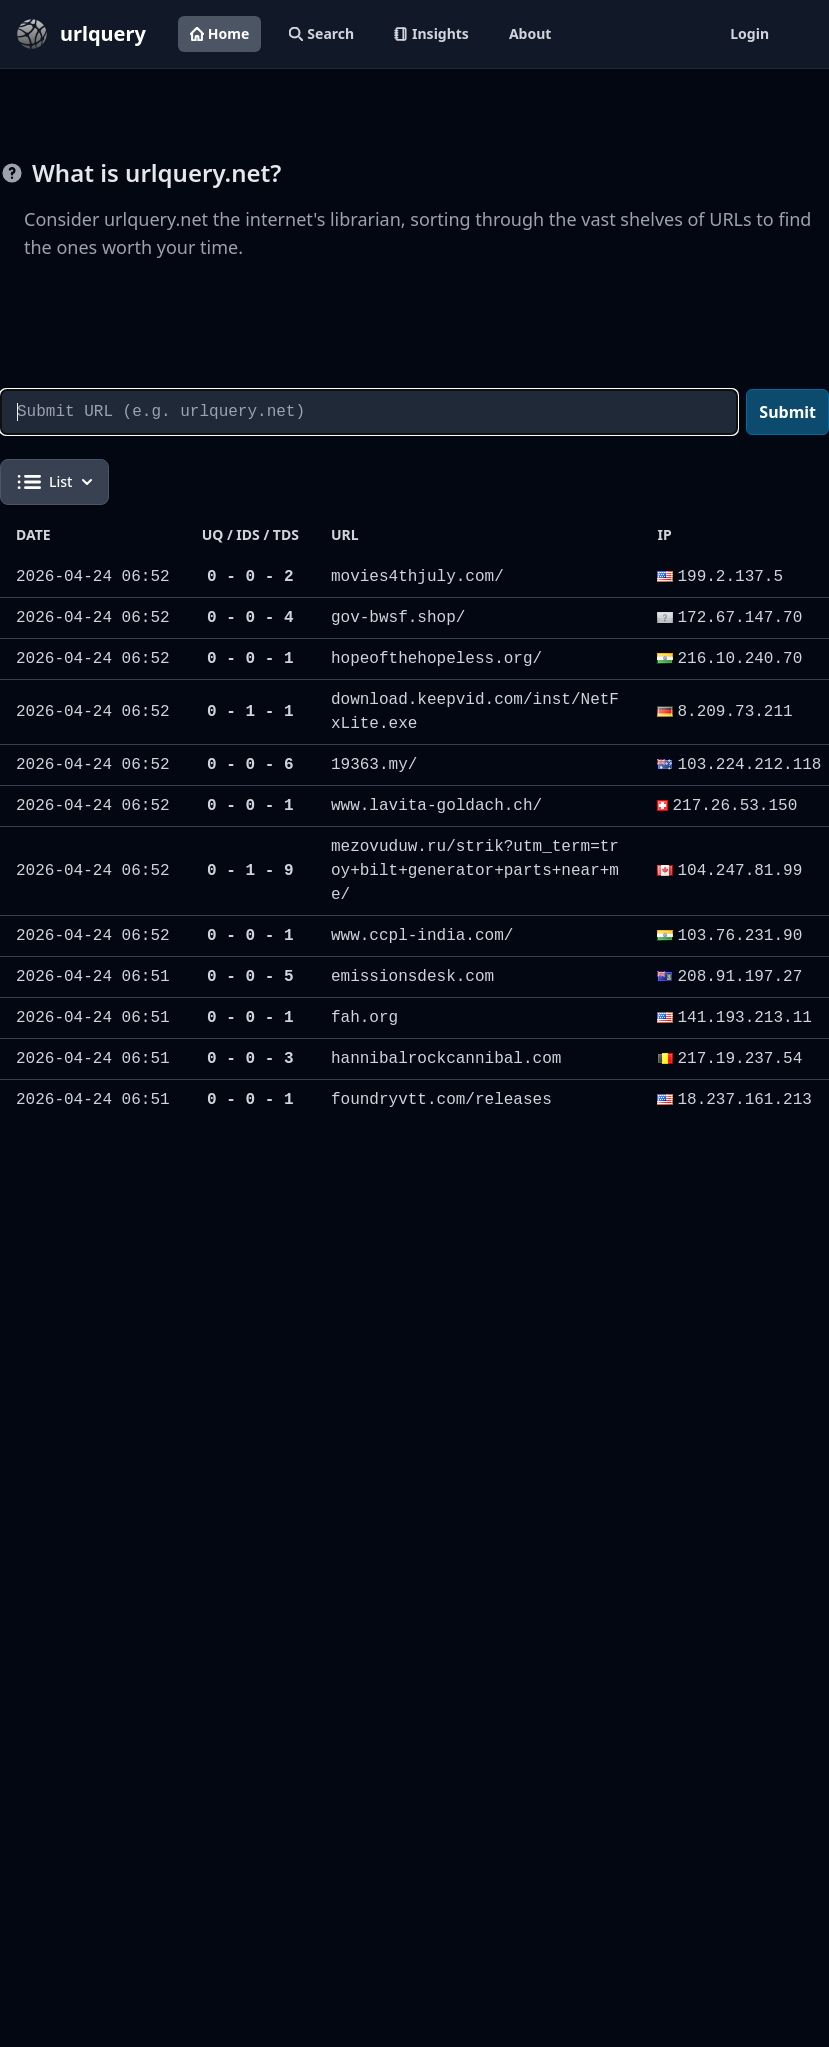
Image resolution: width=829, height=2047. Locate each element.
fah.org (364, 1018)
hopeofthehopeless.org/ (436, 659)
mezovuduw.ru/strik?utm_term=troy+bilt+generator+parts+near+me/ (475, 871)
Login (749, 33)
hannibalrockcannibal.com (446, 1059)
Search (321, 33)
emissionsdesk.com (412, 977)
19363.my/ (374, 765)
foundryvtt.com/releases (441, 1100)
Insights (431, 33)
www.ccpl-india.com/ (422, 936)
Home (219, 33)
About (530, 33)
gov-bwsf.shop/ (398, 618)
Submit (787, 412)
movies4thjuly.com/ (417, 577)
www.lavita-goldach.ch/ (436, 806)
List (54, 482)
